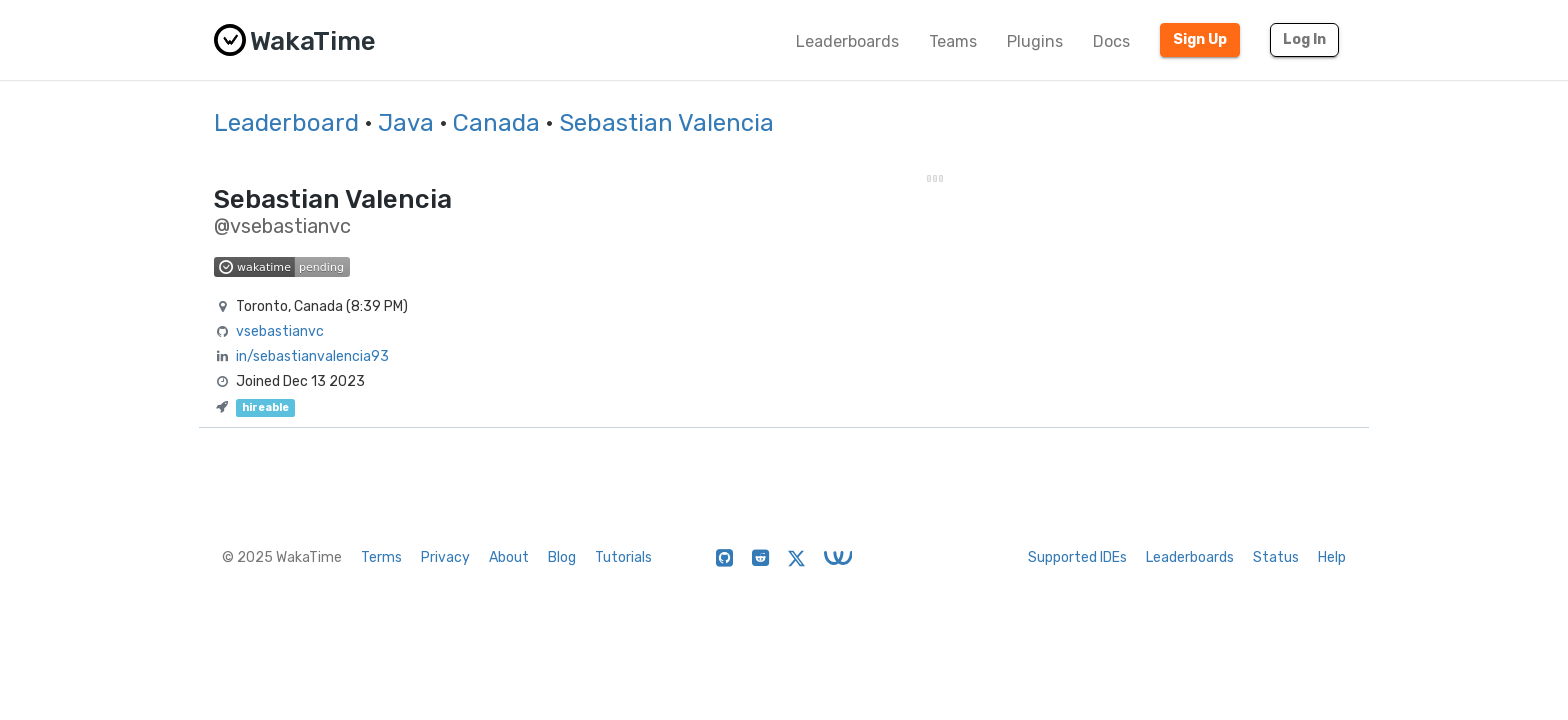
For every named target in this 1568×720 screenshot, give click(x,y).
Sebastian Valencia (666, 123)
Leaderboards (847, 41)
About (509, 557)
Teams (953, 41)
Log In (1304, 39)
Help (1332, 557)
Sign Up (1200, 39)
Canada (496, 123)
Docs (1111, 41)
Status (1276, 557)
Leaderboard (286, 123)
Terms (381, 557)
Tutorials (623, 557)
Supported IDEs (1077, 557)
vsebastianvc (280, 331)
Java (406, 123)
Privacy (445, 557)
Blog (562, 557)
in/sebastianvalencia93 (312, 356)
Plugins (1035, 41)
